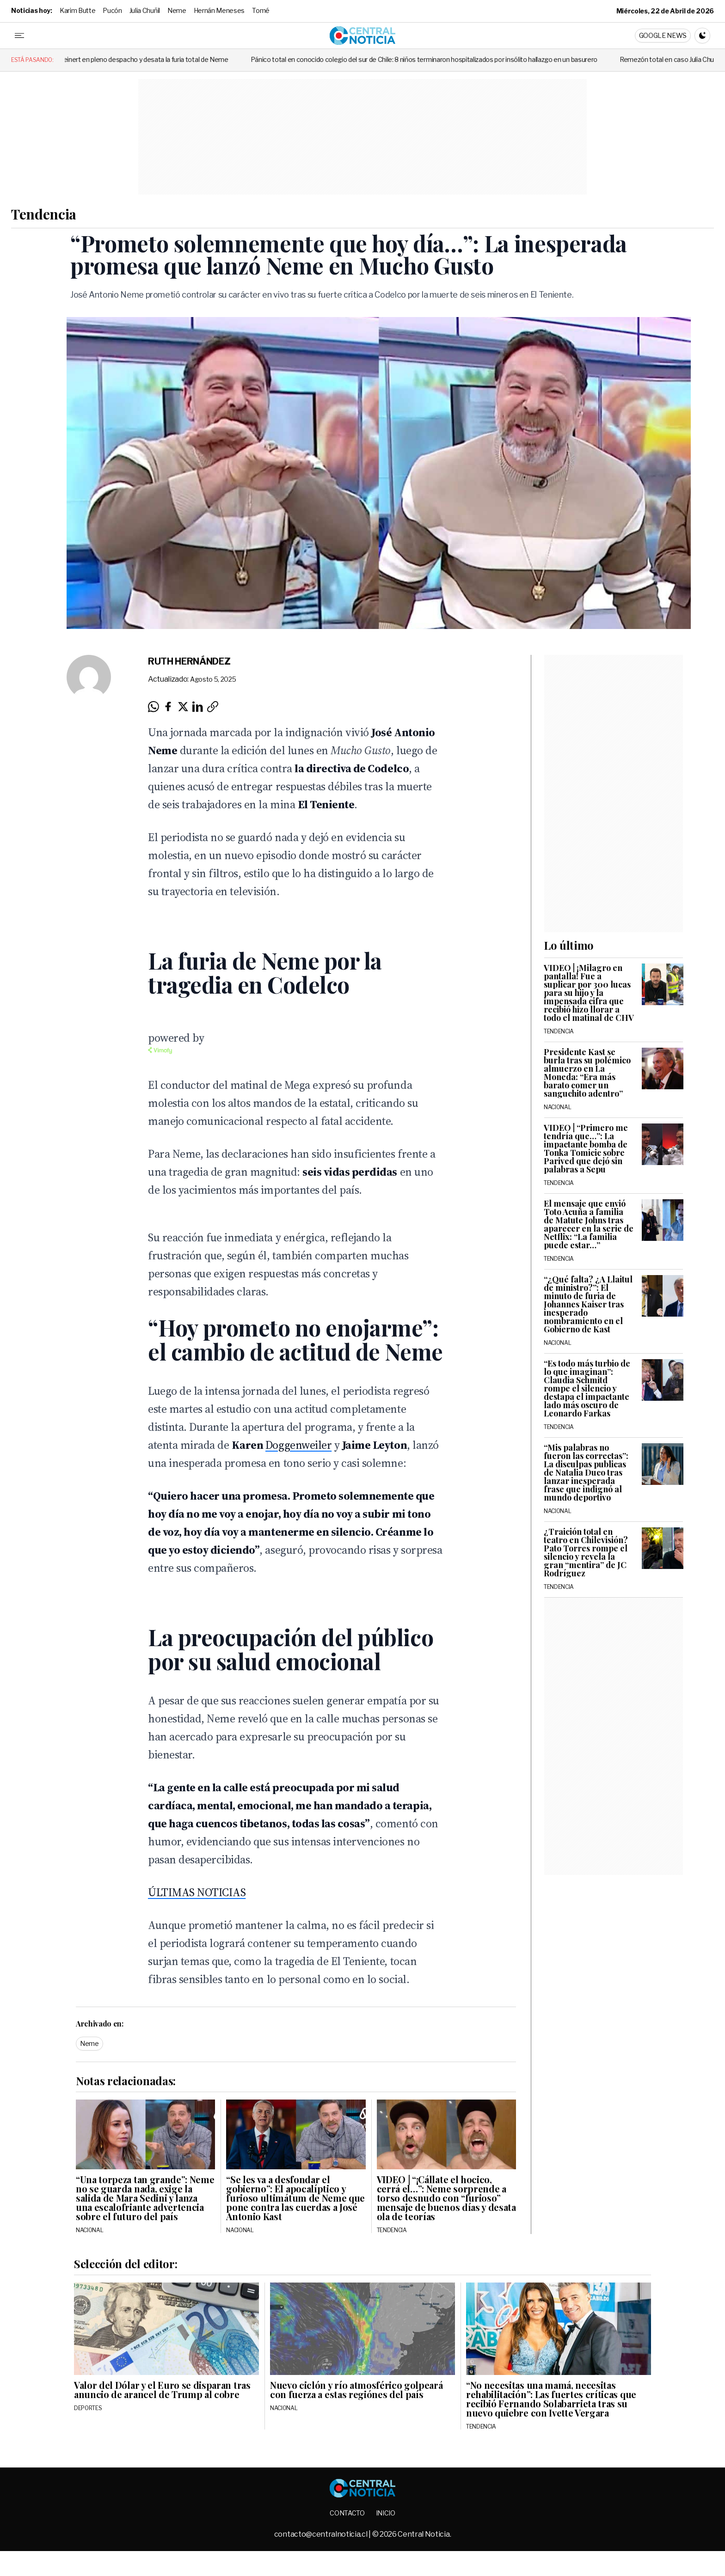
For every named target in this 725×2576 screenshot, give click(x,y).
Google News (663, 35)
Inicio (385, 2513)
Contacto (347, 2513)
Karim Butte (77, 10)
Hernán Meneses (219, 10)
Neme (176, 10)
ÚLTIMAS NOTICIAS (197, 1892)
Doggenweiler (298, 1445)
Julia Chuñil (144, 10)
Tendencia (43, 214)
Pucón (112, 10)
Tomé (261, 10)
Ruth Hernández (189, 661)
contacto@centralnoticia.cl (321, 2534)
